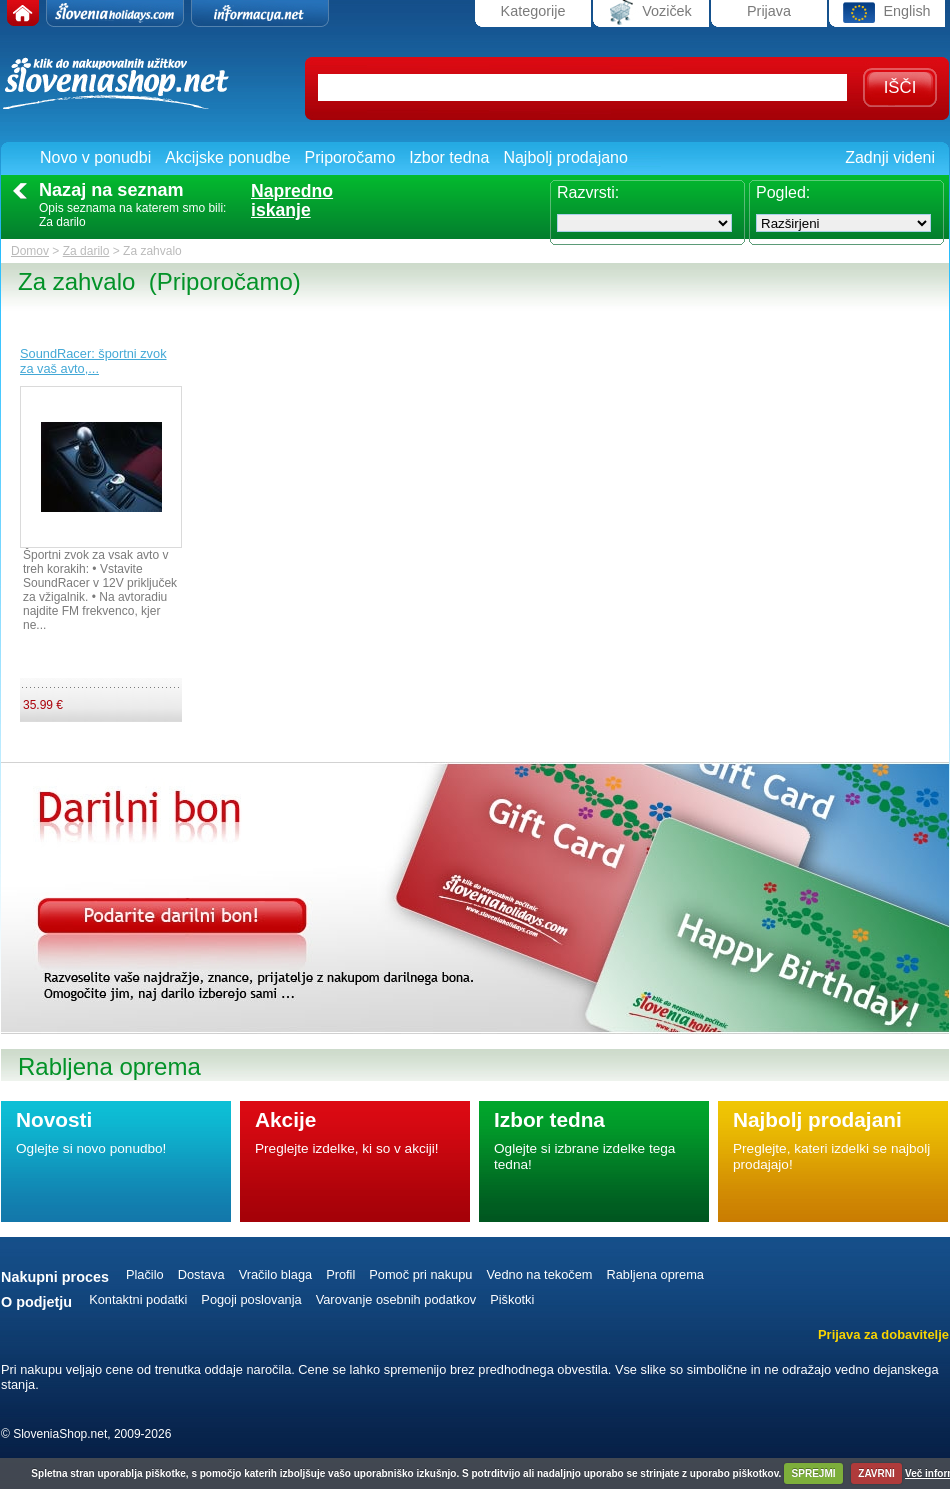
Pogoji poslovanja (251, 1299)
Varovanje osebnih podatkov (396, 1299)
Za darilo (86, 251)
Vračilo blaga (276, 1274)
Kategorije (533, 11)
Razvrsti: (588, 192)
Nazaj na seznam (111, 190)
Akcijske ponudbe (227, 157)
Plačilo (145, 1274)
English (886, 12)
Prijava (769, 11)
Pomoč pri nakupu (420, 1274)
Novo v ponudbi (95, 157)
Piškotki (512, 1299)
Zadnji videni (890, 157)
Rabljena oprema (654, 1274)
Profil (340, 1274)
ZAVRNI (876, 1473)
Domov (30, 251)
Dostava (201, 1274)
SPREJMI (814, 1473)
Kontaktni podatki (138, 1299)
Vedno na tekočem (539, 1274)
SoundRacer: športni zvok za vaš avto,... (93, 361)
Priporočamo (350, 157)
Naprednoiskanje (292, 201)
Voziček (651, 12)
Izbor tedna (449, 157)
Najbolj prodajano (565, 157)
